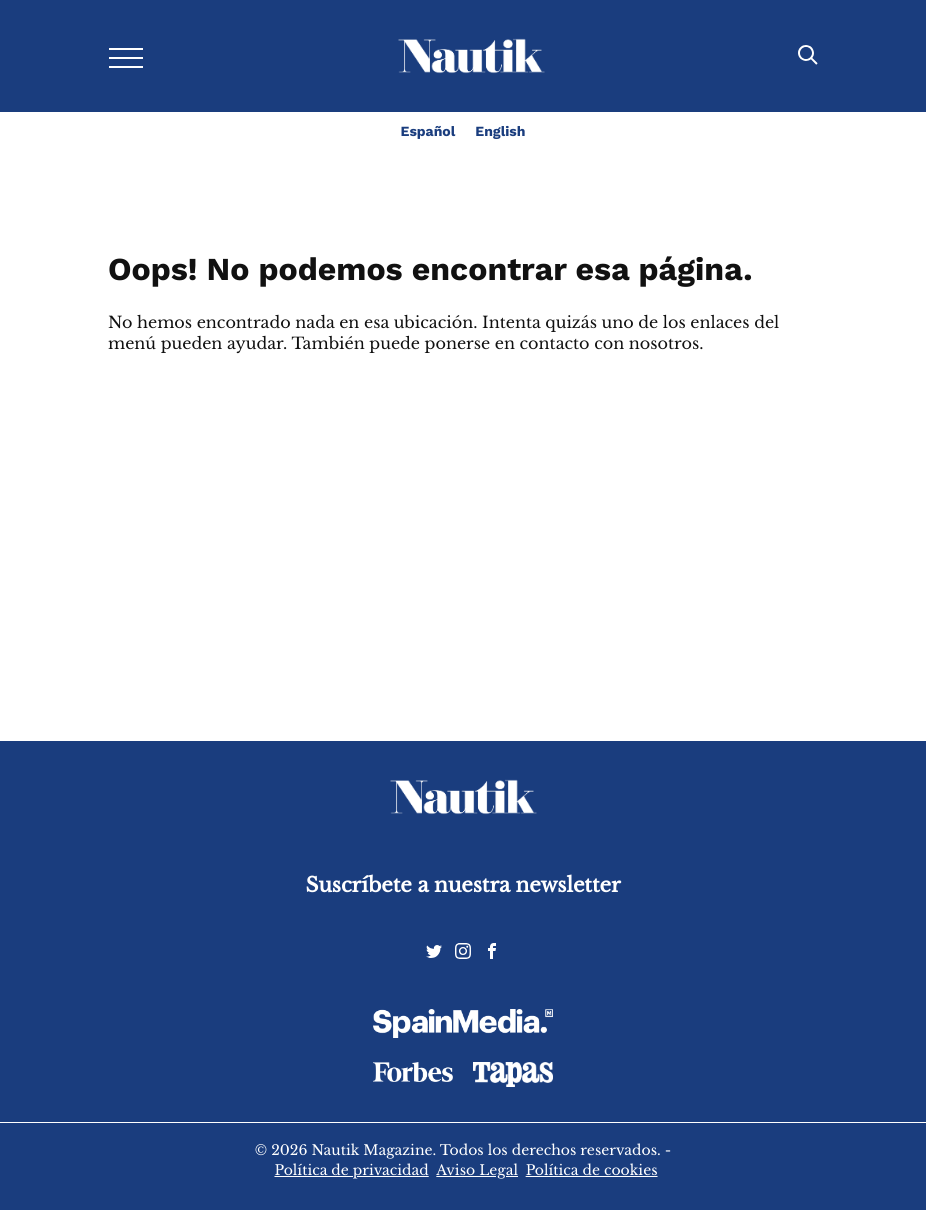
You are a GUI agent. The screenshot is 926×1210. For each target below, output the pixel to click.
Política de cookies (592, 1170)
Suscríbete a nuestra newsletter (463, 885)
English (500, 132)
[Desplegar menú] (126, 56)
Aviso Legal (477, 1170)
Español (428, 132)
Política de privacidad (351, 1170)
